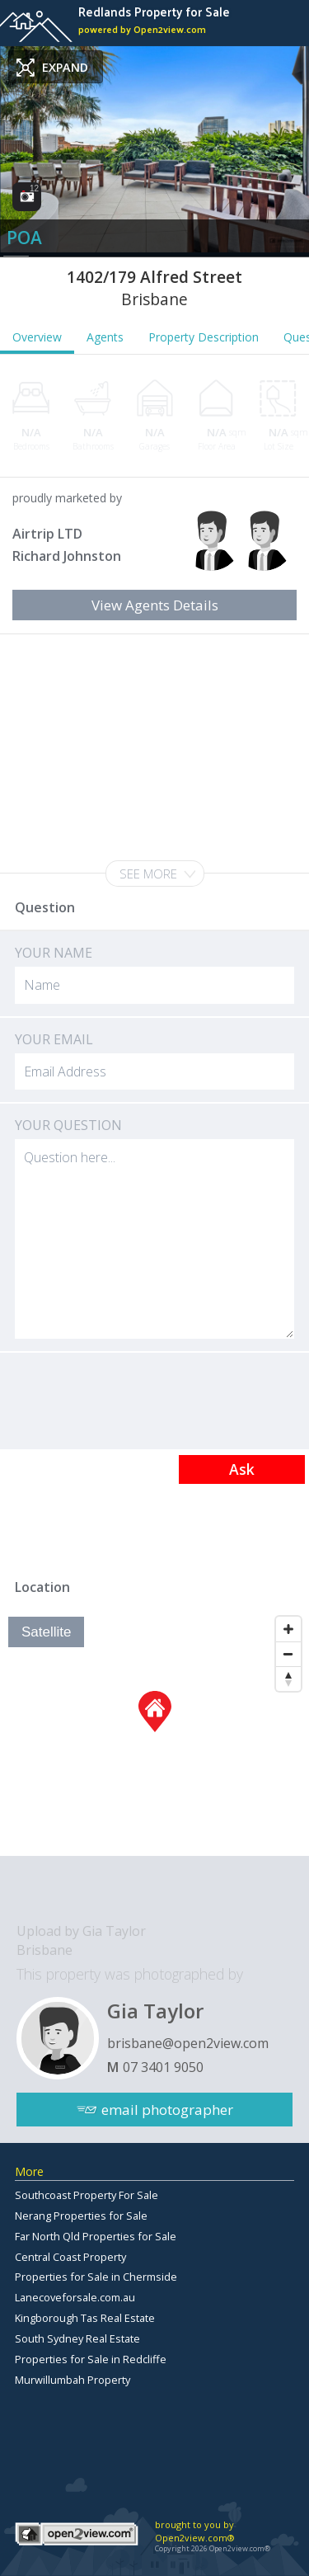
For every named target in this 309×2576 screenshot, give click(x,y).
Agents (105, 337)
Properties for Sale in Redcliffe (90, 2359)
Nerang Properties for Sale (81, 2215)
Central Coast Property (70, 2256)
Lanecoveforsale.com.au (75, 2297)
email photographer (167, 2109)
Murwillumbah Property (72, 2379)
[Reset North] (288, 1678)
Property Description (203, 337)
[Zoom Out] (288, 1653)
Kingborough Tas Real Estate (85, 2317)
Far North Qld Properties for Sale (95, 2236)
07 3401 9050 (163, 2067)
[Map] (154, 1732)
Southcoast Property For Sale (86, 2194)
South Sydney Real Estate (77, 2338)
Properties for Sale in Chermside (96, 2276)
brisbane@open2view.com (188, 2043)
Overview (37, 337)
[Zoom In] (288, 1629)
